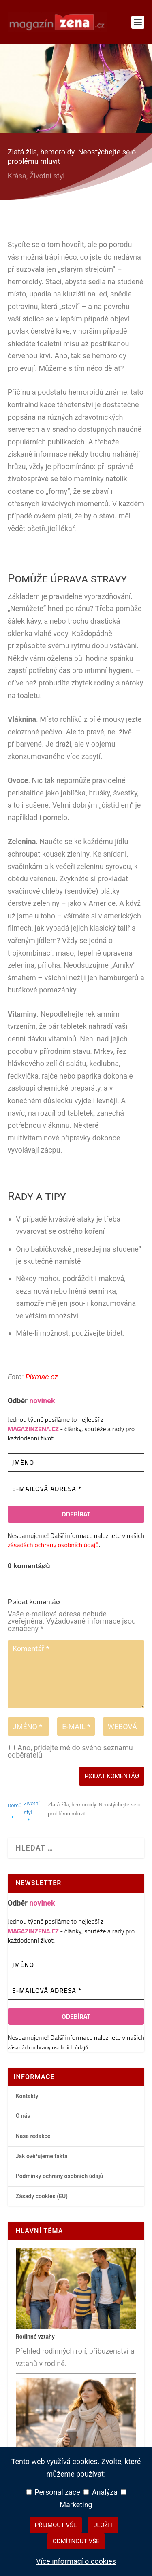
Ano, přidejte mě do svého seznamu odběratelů (70, 1751)
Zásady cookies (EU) (42, 2196)
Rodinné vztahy (35, 2336)
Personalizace (53, 2492)
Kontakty (27, 2096)
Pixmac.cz (41, 1377)
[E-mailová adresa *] (76, 1488)
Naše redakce (33, 2136)
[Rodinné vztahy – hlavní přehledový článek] (76, 2327)
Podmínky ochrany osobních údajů (59, 2176)
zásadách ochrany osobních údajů (53, 1545)
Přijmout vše (56, 2525)
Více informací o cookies (76, 2561)
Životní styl (47, 175)
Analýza (100, 2492)
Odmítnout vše (75, 2541)
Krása (17, 175)
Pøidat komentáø (111, 1776)
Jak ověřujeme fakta (42, 2156)
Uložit (103, 2525)
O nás (23, 2116)
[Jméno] (76, 1462)
